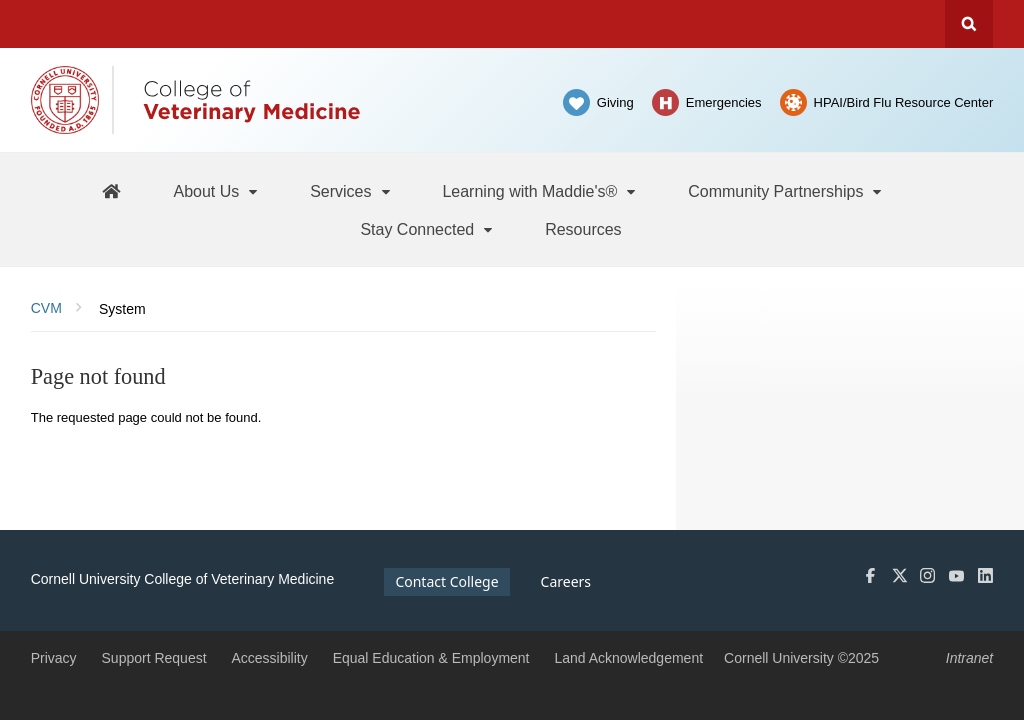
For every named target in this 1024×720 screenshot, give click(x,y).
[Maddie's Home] (111, 190)
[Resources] (583, 229)
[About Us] (216, 191)
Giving (615, 102)
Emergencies (724, 102)
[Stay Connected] (427, 229)
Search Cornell (969, 24)
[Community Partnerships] (786, 191)
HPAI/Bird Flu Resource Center (904, 102)
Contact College (446, 581)
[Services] (351, 191)
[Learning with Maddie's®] (540, 191)
